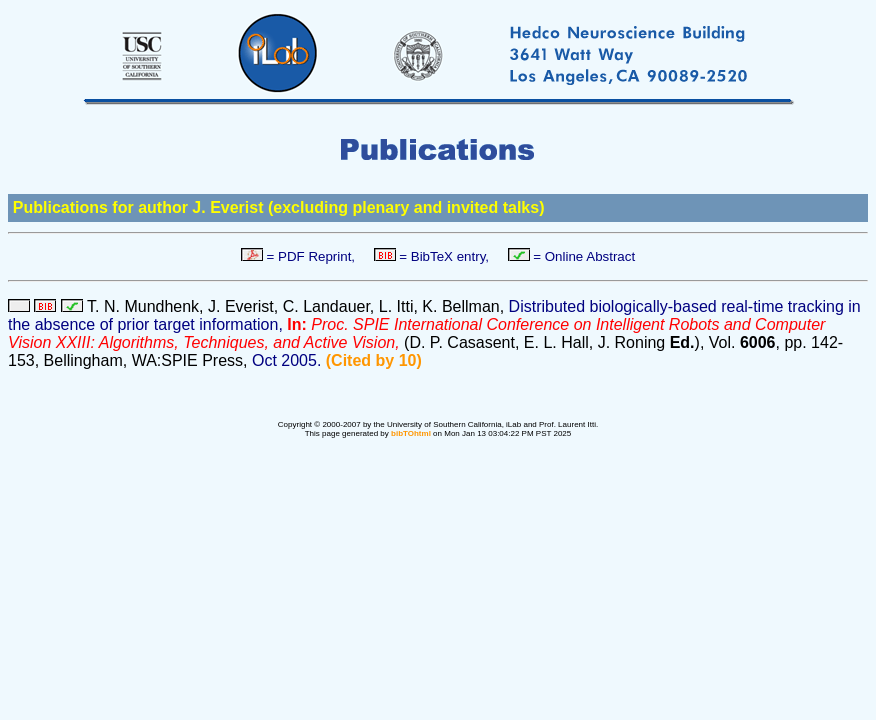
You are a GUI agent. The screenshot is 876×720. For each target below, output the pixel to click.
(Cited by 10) (374, 360)
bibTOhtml (411, 433)
